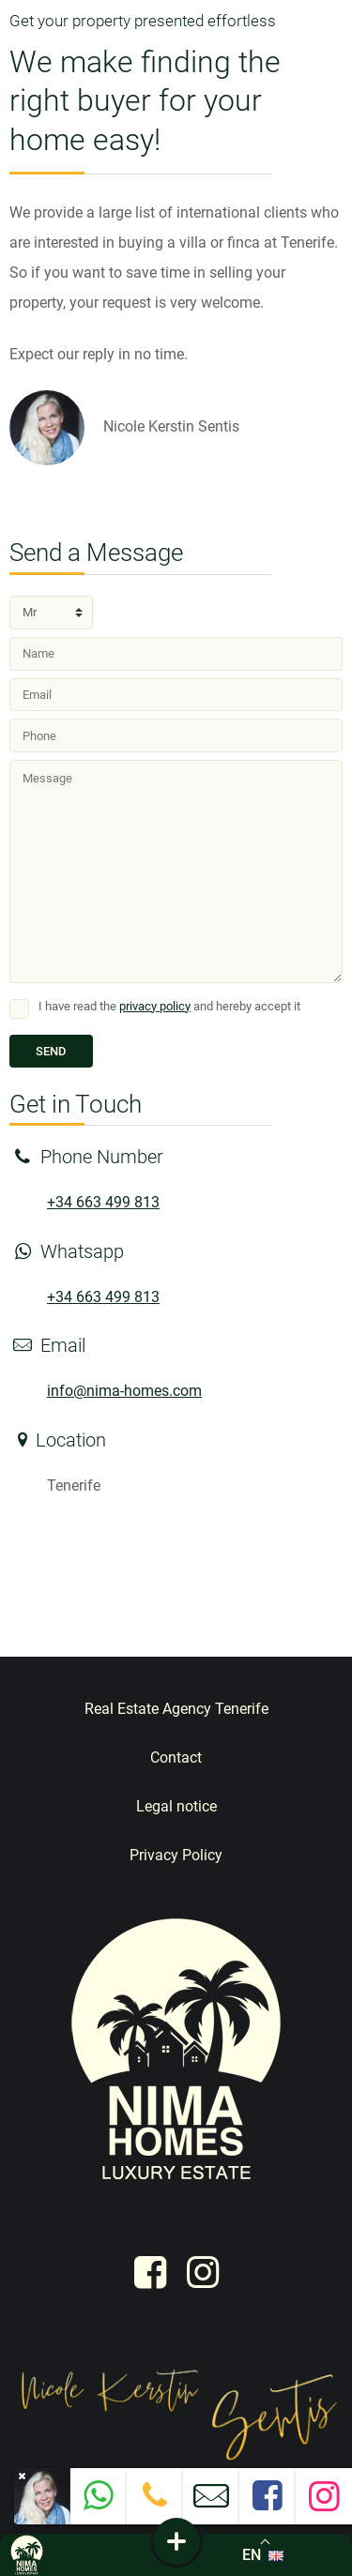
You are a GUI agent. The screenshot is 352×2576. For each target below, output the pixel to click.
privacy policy (155, 1006)
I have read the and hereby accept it (169, 1006)
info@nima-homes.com (124, 1391)
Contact (176, 1757)
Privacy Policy (176, 1855)
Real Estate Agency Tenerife (176, 1709)
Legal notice (176, 1806)
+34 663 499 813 (103, 1202)
